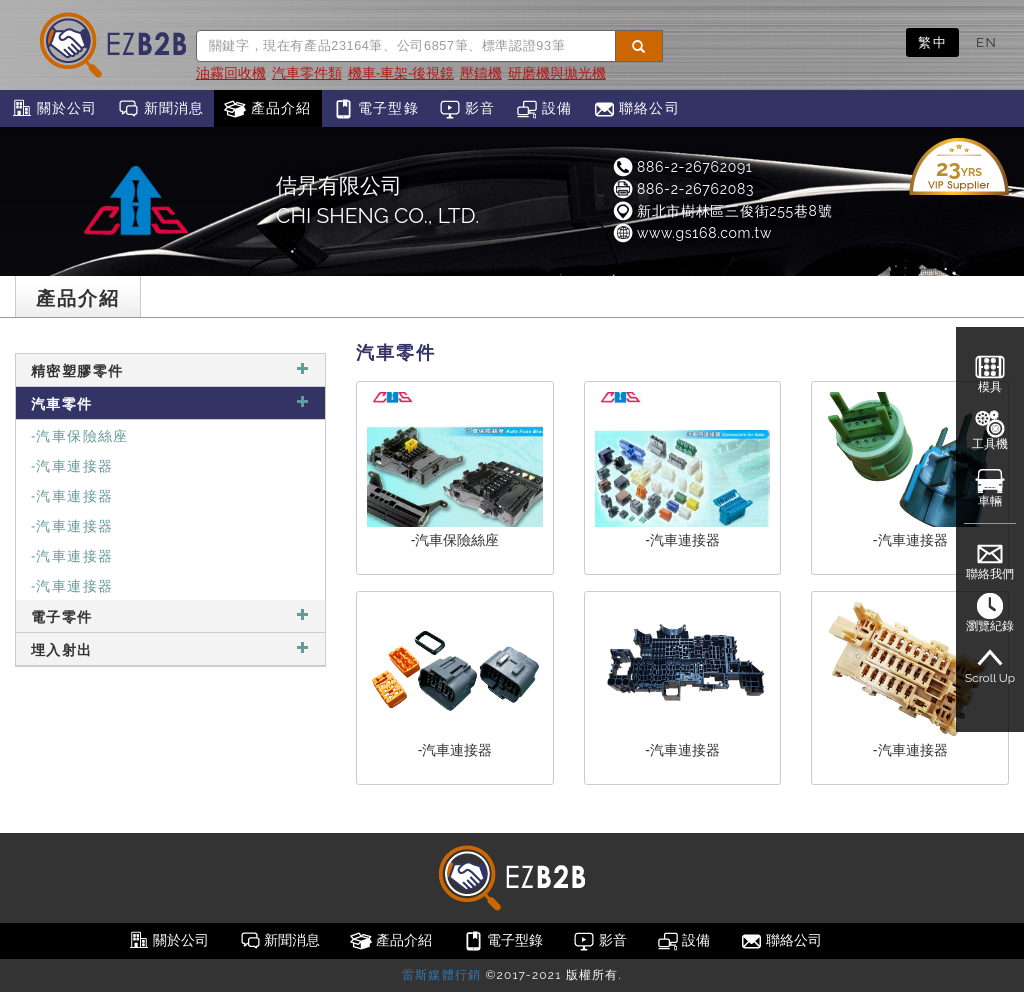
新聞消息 (160, 109)
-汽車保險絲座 (80, 434)
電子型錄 (375, 109)
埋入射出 (170, 648)
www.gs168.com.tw (691, 233)
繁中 (932, 42)
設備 (544, 109)
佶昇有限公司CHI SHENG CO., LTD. (377, 200)
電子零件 (170, 615)
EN (986, 42)
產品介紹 (267, 109)
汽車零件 (170, 402)
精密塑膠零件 (170, 369)
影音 (467, 109)
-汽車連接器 (72, 464)
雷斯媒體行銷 (441, 975)
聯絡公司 (636, 109)
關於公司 (53, 109)
